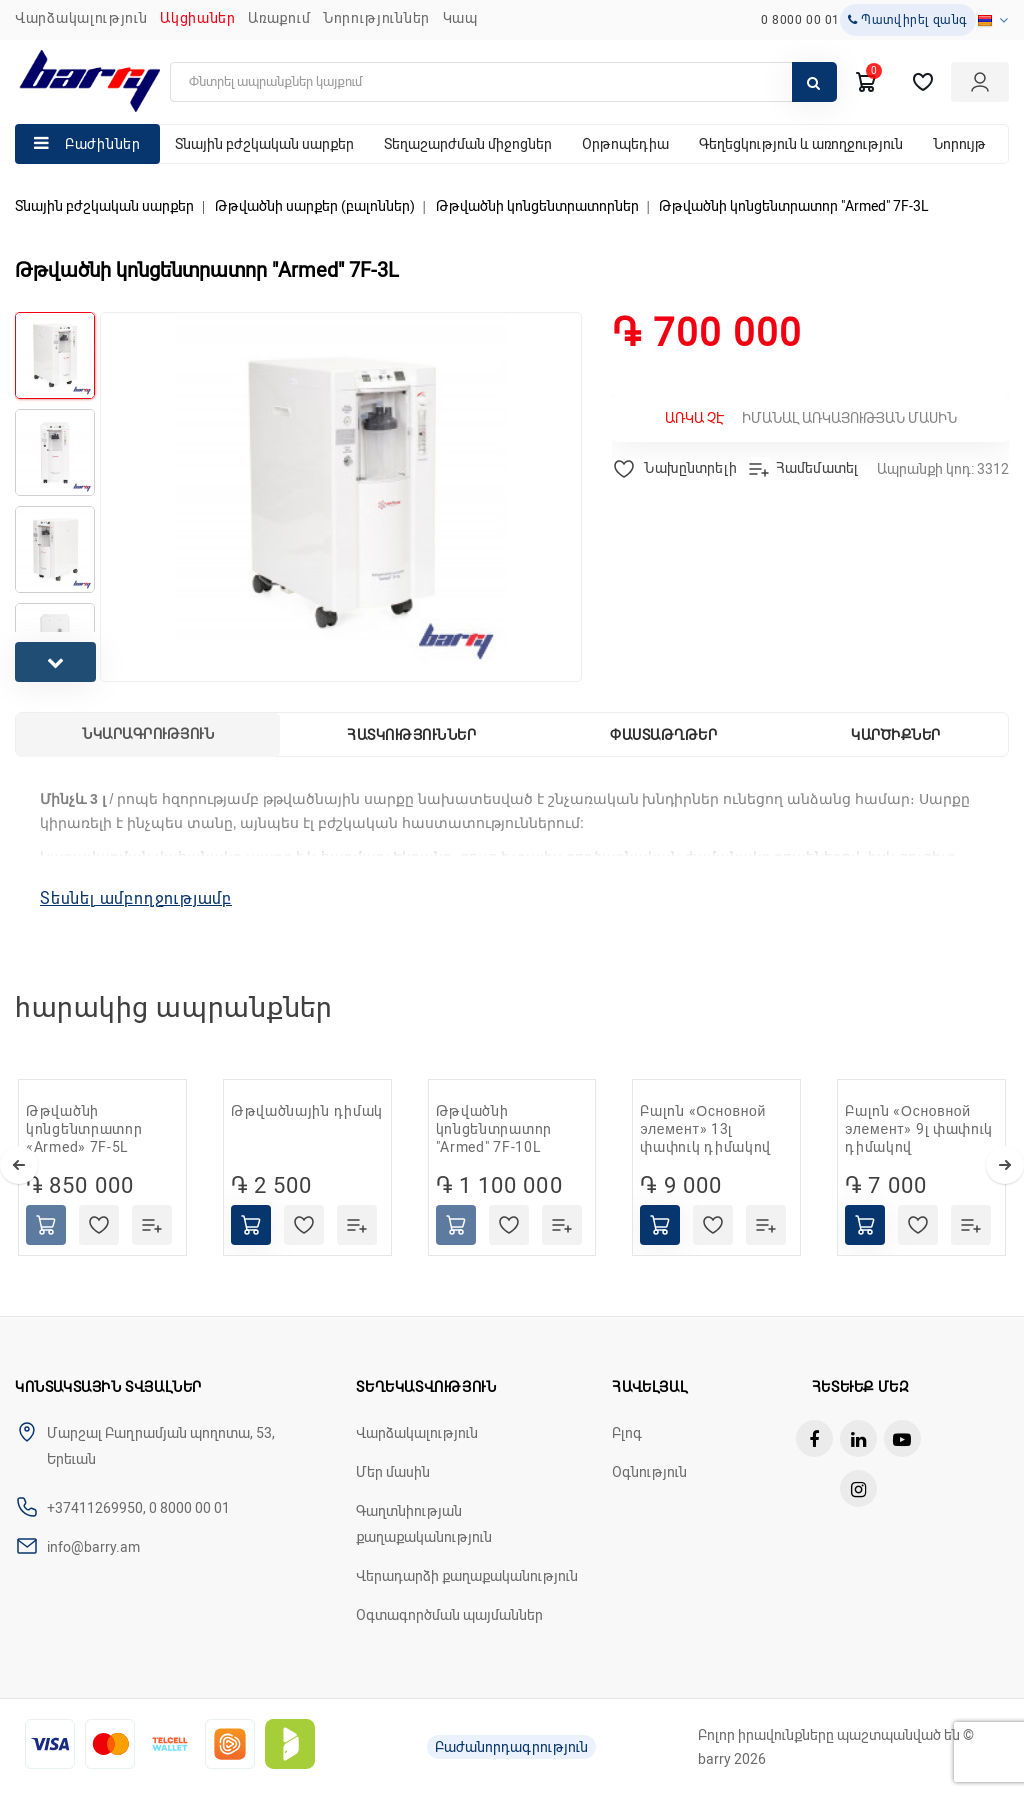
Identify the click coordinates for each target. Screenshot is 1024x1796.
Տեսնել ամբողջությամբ (136, 898)
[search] (503, 82)
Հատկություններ (411, 735)
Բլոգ (627, 1433)
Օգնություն (649, 1472)
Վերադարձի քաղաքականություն (467, 1576)
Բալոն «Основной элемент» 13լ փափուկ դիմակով (705, 1129)
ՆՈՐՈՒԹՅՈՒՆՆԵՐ (376, 18)
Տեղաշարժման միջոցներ (468, 144)
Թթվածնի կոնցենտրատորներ (537, 206)
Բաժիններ (103, 144)
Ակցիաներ (198, 18)
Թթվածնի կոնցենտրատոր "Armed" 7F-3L (794, 206)
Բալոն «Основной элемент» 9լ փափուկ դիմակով (919, 1129)
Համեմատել (802, 469)
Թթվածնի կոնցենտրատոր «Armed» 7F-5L (84, 1129)
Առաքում (279, 18)
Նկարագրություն (148, 734)
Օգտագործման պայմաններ (449, 1615)
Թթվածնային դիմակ (307, 1111)
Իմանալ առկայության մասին (811, 418)
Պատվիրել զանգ (908, 20)
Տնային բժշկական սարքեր (264, 144)
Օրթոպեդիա (625, 144)
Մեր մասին (393, 1472)
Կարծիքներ (896, 735)
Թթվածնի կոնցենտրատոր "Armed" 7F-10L (494, 1129)
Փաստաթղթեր (663, 735)
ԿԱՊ (460, 18)
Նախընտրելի (674, 469)
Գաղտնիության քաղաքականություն (424, 1524)
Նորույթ (959, 144)
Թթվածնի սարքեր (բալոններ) (315, 206)
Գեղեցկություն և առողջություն (801, 144)
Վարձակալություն (81, 18)
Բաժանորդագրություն (511, 1747)
